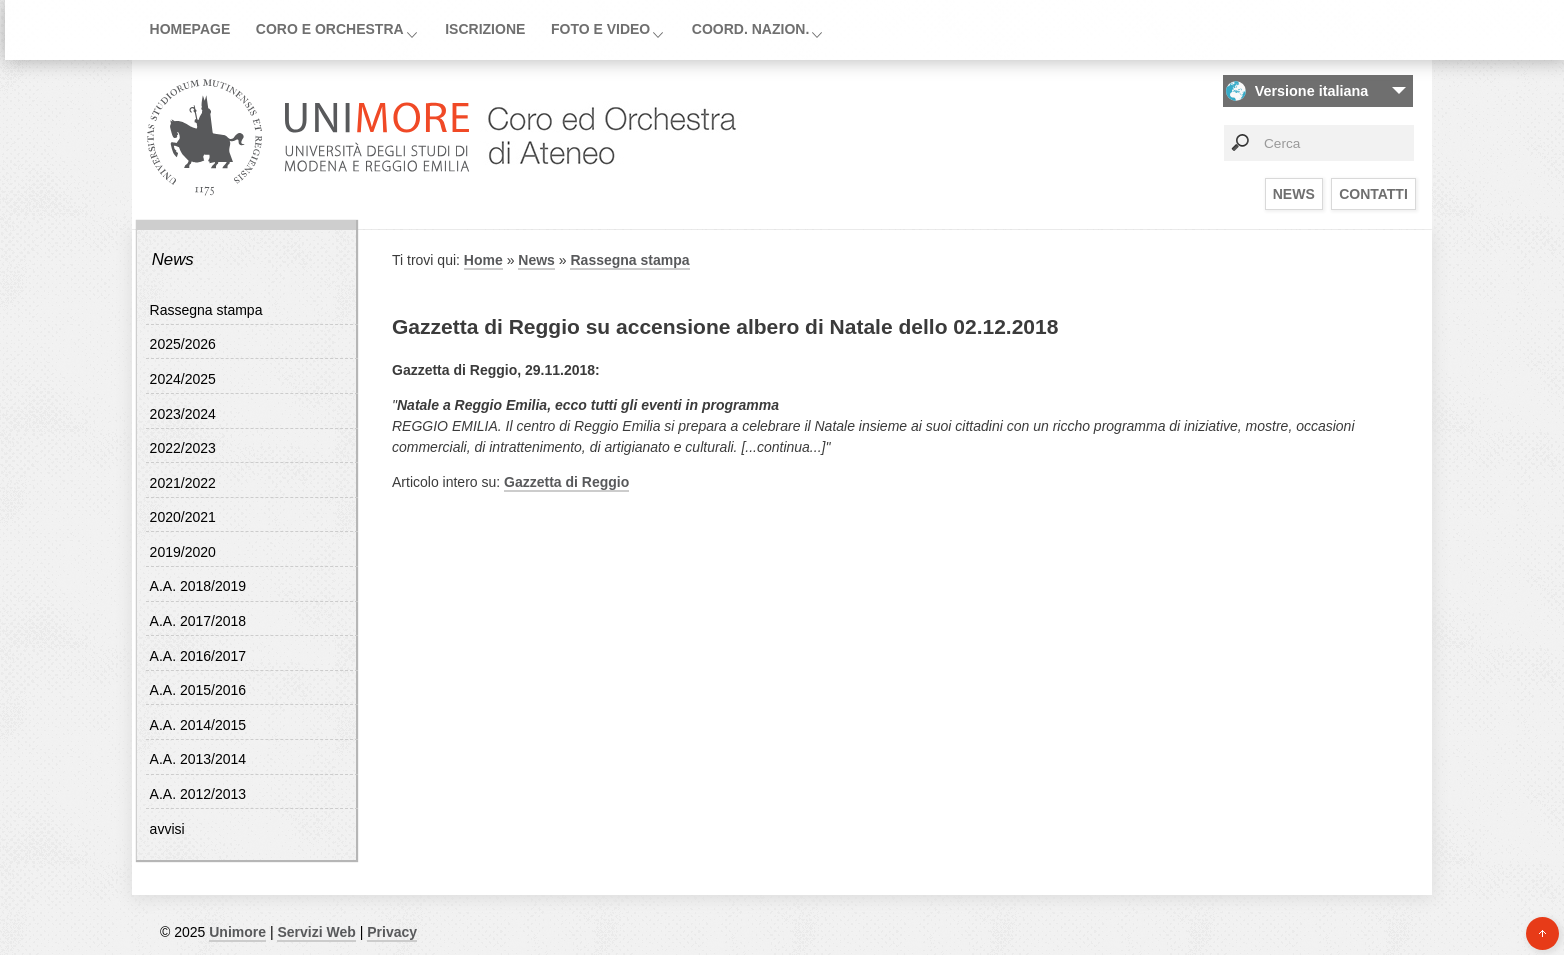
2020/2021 (183, 517)
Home (483, 260)
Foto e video (600, 29)
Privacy (392, 932)
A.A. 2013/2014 (198, 759)
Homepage (190, 29)
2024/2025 (183, 379)
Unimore (237, 932)
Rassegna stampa (206, 310)
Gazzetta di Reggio (566, 482)
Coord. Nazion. (750, 29)
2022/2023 (183, 448)
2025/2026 (183, 344)
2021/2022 (183, 483)
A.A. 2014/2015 (198, 725)
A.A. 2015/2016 (198, 690)
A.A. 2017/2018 (198, 621)
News (1294, 194)
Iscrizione (485, 29)
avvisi (167, 829)
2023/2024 (183, 414)
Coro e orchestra (330, 29)
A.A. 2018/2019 (198, 586)
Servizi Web (316, 932)
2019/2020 (183, 552)
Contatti (1373, 194)
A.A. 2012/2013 (198, 794)
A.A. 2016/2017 (198, 656)
